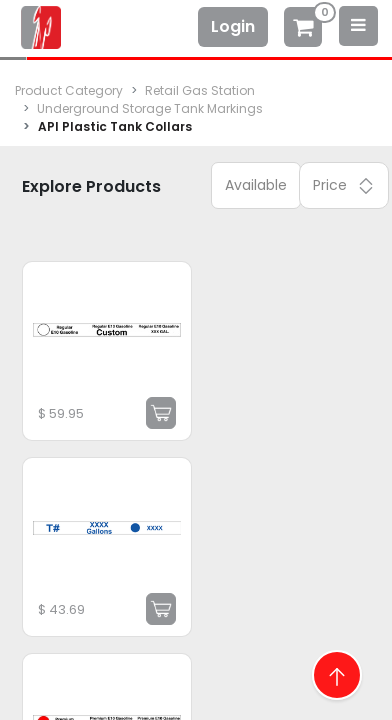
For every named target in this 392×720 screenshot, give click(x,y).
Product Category (69, 90)
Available (256, 185)
